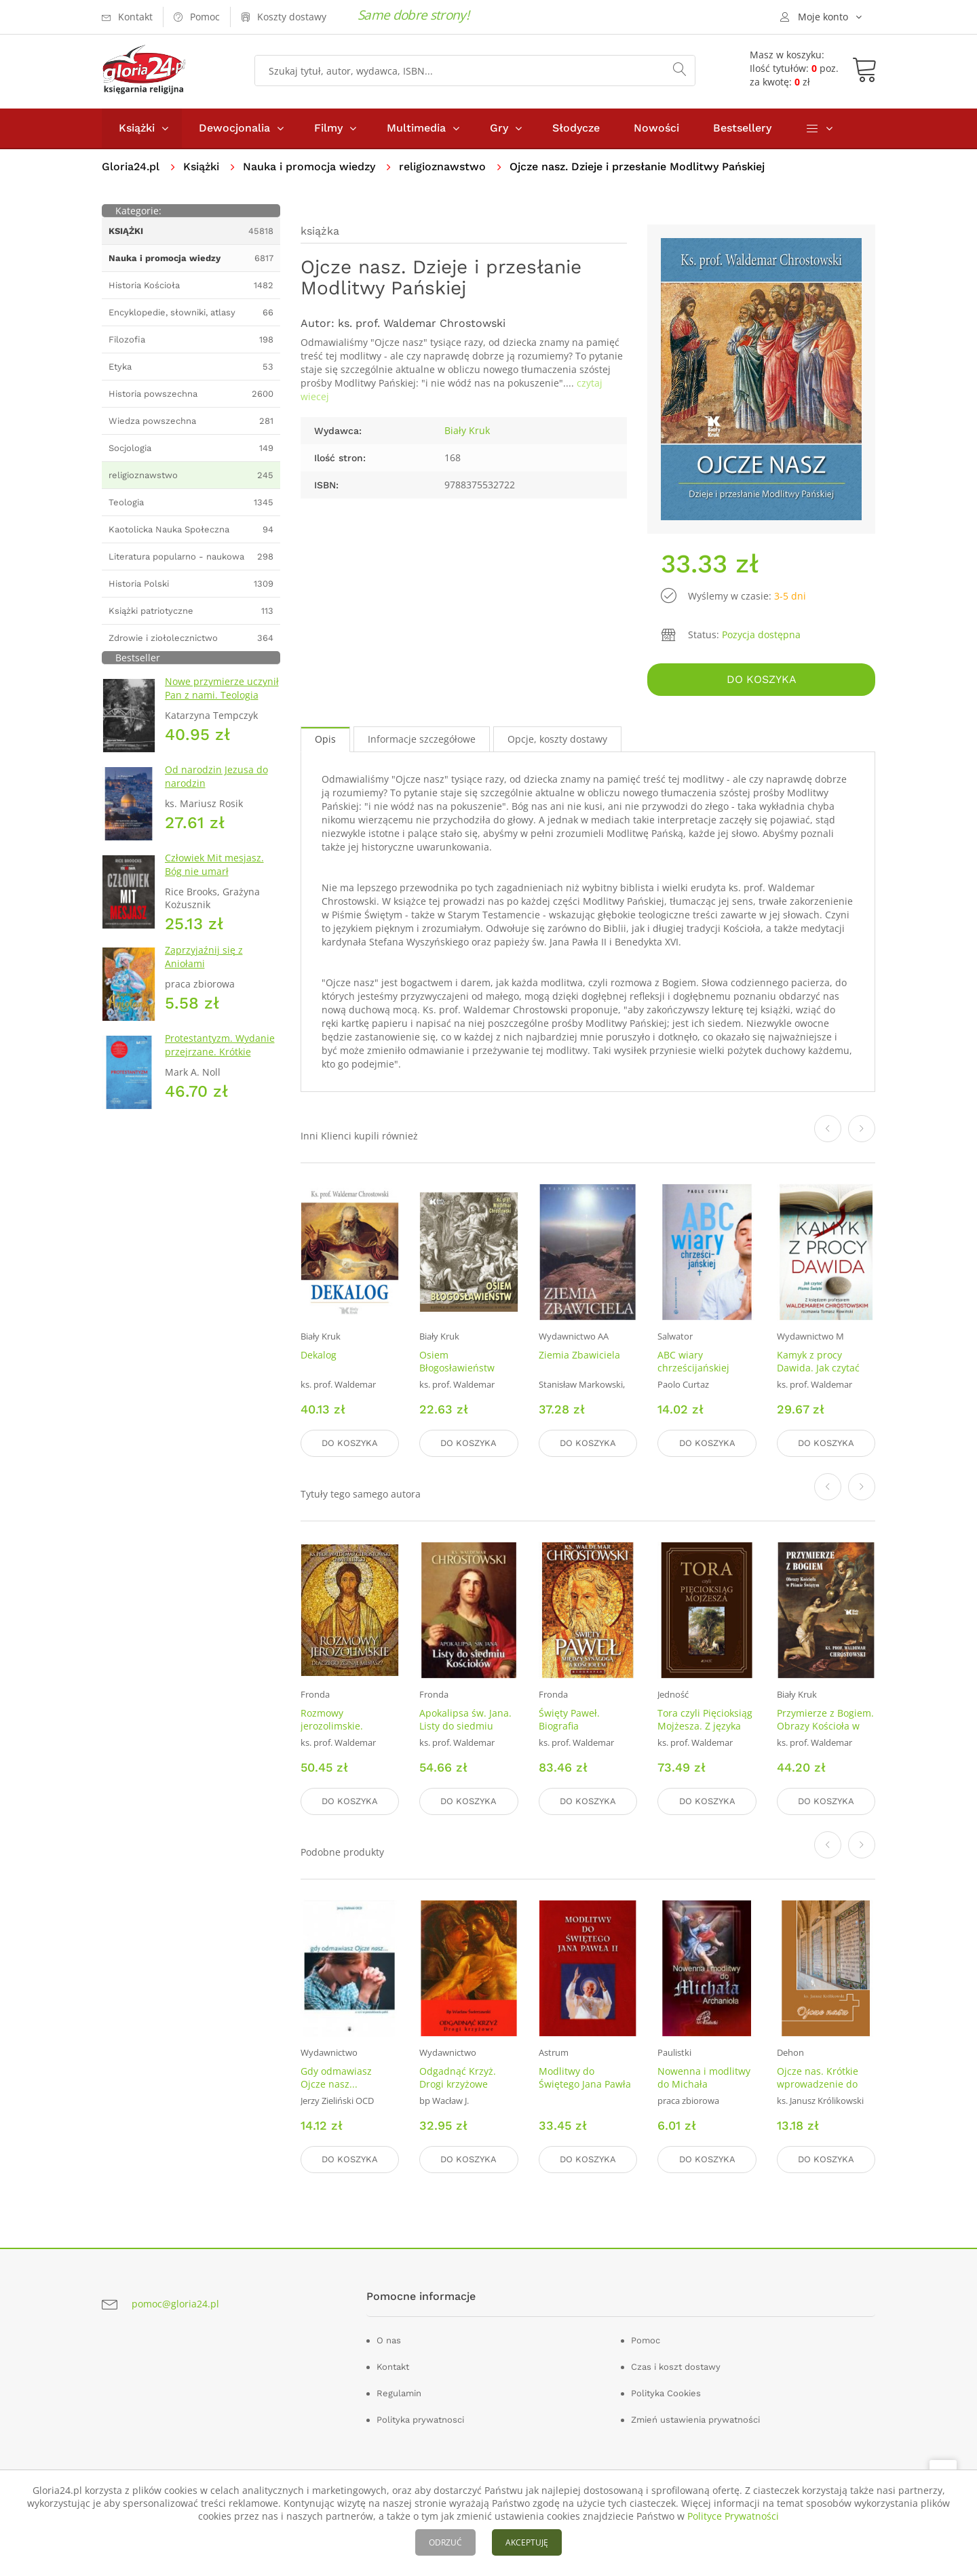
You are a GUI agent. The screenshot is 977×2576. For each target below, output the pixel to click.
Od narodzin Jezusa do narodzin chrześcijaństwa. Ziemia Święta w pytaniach (219, 790)
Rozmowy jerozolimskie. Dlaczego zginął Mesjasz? (336, 1732)
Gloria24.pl (130, 166)
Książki (137, 127)
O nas (389, 2340)
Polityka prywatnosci (420, 2420)
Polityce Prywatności (733, 2516)
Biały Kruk (467, 430)
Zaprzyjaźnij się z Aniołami (204, 956)
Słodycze (576, 127)
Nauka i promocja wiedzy (309, 166)
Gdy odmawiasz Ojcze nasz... (336, 2077)
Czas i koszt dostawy (676, 2367)
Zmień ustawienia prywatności (695, 2420)
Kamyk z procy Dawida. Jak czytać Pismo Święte (818, 1367)
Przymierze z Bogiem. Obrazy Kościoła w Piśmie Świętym (825, 1725)
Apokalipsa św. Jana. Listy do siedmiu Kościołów (465, 1725)
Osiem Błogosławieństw (457, 1361)
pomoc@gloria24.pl (175, 2303)
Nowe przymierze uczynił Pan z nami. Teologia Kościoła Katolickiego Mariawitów (222, 701)
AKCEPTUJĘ (526, 2542)
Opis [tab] (325, 739)
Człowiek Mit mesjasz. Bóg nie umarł (214, 864)
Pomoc (645, 2340)
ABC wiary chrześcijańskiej (693, 1361)
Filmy (328, 127)
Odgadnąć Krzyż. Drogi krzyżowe (457, 2077)
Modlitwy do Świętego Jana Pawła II (585, 2084)
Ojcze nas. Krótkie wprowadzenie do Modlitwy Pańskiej (817, 2084)
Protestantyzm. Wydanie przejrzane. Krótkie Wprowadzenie (220, 1052)
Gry (499, 127)
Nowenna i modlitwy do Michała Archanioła (703, 2084)
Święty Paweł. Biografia (569, 1719)
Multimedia (416, 127)
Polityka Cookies (666, 2393)
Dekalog (319, 1354)
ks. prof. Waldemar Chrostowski (421, 323)
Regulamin (399, 2393)
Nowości (656, 127)
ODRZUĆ (445, 2542)
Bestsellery (742, 127)
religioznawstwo (442, 166)
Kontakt (393, 2367)
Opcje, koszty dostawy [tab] (557, 739)
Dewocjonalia (234, 127)
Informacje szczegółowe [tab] (422, 739)
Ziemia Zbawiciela (579, 1354)
